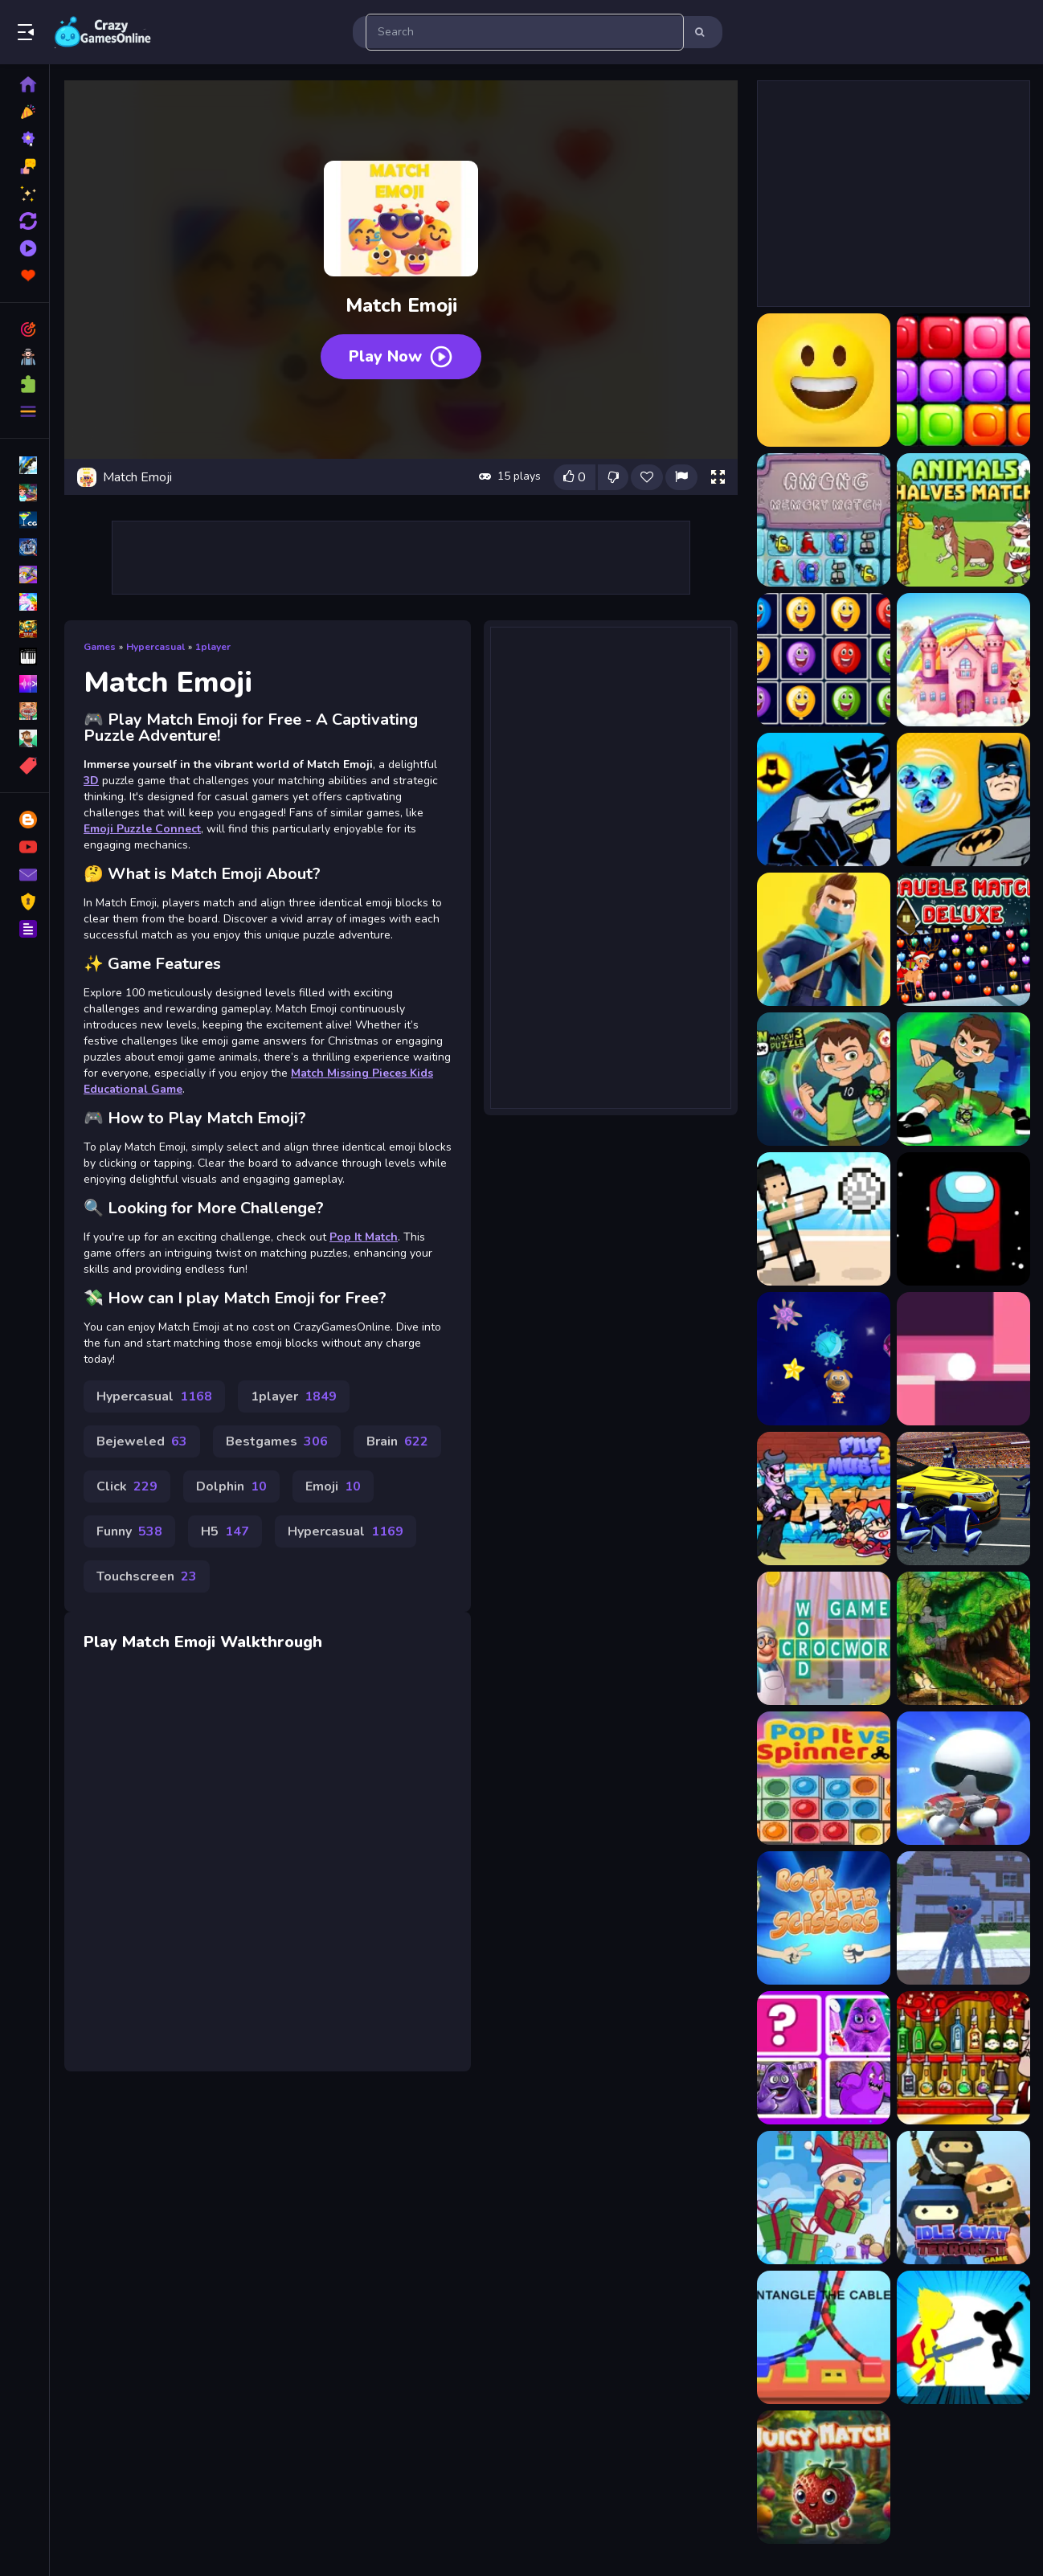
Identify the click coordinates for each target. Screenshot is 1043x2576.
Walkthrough (271, 1642)
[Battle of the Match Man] (823, 939)
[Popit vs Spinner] (823, 1778)
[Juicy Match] (823, 2477)
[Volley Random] (823, 1219)
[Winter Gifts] (823, 2197)
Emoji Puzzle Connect (142, 828)
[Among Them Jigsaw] (963, 1219)
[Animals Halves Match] (963, 520)
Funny (129, 1531)
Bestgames (277, 1441)
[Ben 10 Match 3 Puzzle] (823, 1079)
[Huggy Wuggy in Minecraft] (963, 1918)
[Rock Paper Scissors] (823, 1918)
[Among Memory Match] (823, 520)
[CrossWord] (823, 1638)
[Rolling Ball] (963, 1358)
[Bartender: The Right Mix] (963, 2057)
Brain (397, 1441)
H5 (225, 1531)
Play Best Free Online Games (103, 32)
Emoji (333, 1486)
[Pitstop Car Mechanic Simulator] (963, 1498)
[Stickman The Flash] (963, 2337)
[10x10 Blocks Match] (963, 380)
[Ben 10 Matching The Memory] (963, 1079)
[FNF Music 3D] (823, 1498)
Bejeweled (141, 1441)
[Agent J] (963, 1778)
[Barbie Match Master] (963, 659)
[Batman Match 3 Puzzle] (963, 799)
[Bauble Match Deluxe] (963, 939)
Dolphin (231, 1486)
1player (213, 646)
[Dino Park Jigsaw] (963, 1638)
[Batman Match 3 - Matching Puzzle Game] (823, 799)
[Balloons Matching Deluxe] (823, 659)
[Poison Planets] (823, 1358)
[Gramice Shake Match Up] (823, 2057)
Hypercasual (155, 646)
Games (100, 646)
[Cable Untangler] (823, 2337)
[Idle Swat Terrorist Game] (963, 2197)
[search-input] (525, 32)
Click (126, 1486)
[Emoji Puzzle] (823, 380)
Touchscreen (146, 1576)
